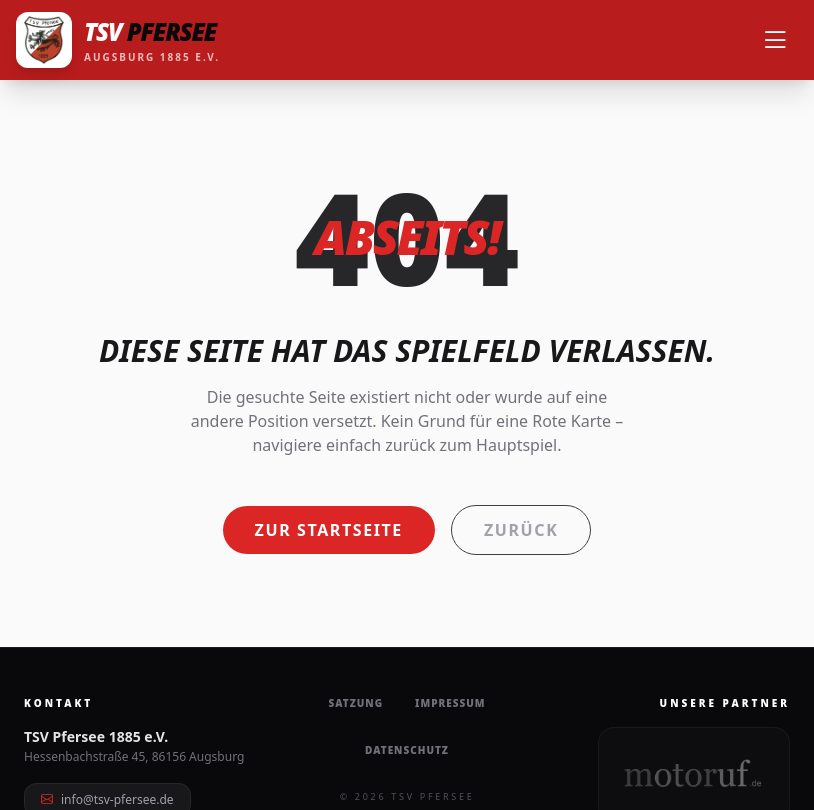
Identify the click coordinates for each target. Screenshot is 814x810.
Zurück (521, 530)
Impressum (450, 703)
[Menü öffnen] (775, 40)
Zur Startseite (329, 530)
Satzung (355, 703)
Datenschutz (407, 750)
